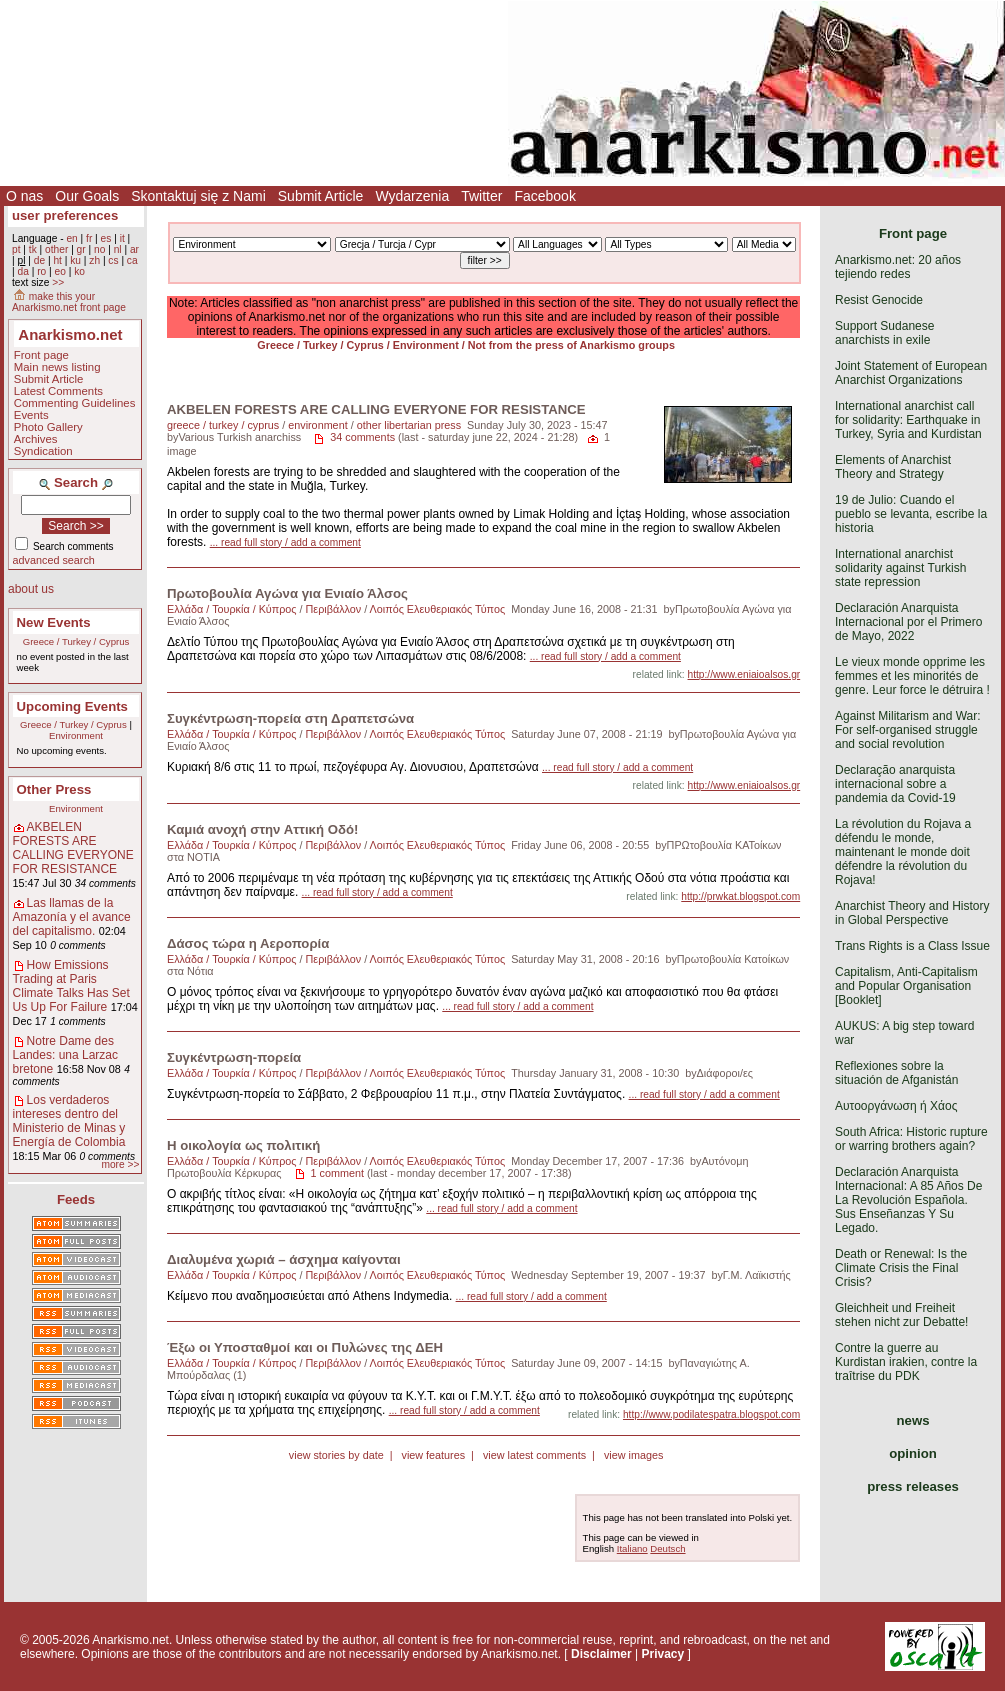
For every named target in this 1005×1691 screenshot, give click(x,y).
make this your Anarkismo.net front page (69, 302)
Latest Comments (58, 391)
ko (79, 271)
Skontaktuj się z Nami (198, 196)
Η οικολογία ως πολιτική (243, 1145)
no (99, 249)
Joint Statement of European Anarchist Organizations (911, 373)
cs (113, 260)
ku (75, 260)
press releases (913, 1486)
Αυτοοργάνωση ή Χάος (896, 1106)
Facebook (544, 196)
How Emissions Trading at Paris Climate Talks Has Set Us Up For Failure (71, 986)
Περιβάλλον (334, 609)
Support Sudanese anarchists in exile (884, 333)
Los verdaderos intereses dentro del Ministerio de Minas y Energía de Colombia (69, 1121)
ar (134, 249)
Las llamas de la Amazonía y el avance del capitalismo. (72, 917)
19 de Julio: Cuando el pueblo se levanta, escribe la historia (911, 514)
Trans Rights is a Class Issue (912, 946)
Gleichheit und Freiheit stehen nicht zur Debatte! (901, 1315)
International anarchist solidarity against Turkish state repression (900, 568)
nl (118, 249)
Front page (41, 355)
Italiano (632, 1548)
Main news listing (57, 367)
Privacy (662, 1654)
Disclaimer (601, 1654)
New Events (54, 622)
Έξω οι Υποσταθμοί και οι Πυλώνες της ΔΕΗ (305, 1347)
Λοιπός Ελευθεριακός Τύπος (438, 609)
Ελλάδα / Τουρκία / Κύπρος (232, 609)
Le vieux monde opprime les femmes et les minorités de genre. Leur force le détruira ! (912, 676)
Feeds (76, 1199)
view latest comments (534, 1455)
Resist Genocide (879, 300)
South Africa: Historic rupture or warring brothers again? (911, 1139)
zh (94, 260)
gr (81, 249)
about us (31, 589)
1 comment (337, 1173)
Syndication (43, 451)
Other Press (54, 789)
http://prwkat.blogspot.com (740, 896)
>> (58, 282)
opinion (913, 1453)
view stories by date (336, 1455)
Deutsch (667, 1548)
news (913, 1420)
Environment (76, 735)
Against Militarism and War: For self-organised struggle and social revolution (908, 730)
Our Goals (87, 196)
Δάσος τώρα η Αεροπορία (248, 943)
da (22, 271)
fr (89, 238)
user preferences (65, 215)
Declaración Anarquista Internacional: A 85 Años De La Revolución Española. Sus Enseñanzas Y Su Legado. (908, 1200)
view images (633, 1455)
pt (16, 249)
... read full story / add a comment (285, 542)
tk (33, 249)
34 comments (362, 437)
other (56, 249)
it (122, 238)
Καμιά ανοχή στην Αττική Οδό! (262, 829)
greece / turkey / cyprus (223, 425)
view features (433, 1455)
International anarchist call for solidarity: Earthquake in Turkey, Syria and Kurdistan (908, 420)
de (39, 260)
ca (132, 260)
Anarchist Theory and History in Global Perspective (912, 913)
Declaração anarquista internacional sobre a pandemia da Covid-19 (895, 784)
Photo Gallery (48, 427)
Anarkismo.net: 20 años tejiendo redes (898, 267)
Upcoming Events (72, 706)
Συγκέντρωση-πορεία (234, 1057)
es (106, 238)
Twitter (481, 196)
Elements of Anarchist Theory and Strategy (893, 467)
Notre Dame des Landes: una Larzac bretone (65, 1055)
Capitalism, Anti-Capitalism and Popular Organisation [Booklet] (906, 986)
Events (31, 415)
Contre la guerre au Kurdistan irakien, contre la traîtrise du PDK (906, 1362)
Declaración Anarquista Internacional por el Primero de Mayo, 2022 (908, 622)
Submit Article (321, 196)
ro (41, 271)
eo (60, 271)
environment (317, 425)
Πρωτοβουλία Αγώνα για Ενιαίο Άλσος (287, 593)
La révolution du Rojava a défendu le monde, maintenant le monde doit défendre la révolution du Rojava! (903, 852)
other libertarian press (409, 425)
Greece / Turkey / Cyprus (76, 641)
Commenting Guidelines (75, 403)
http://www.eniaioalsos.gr (744, 674)
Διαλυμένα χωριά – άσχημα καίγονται (284, 1259)
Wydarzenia (412, 196)
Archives (36, 439)
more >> (120, 1164)
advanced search (54, 560)
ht (57, 260)
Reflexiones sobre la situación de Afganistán (896, 1073)
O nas (24, 196)
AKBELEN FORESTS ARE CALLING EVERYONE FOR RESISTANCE (73, 848)
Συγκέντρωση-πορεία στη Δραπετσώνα (290, 718)
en (71, 238)
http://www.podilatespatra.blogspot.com (711, 1414)
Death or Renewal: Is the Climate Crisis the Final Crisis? (901, 1268)
